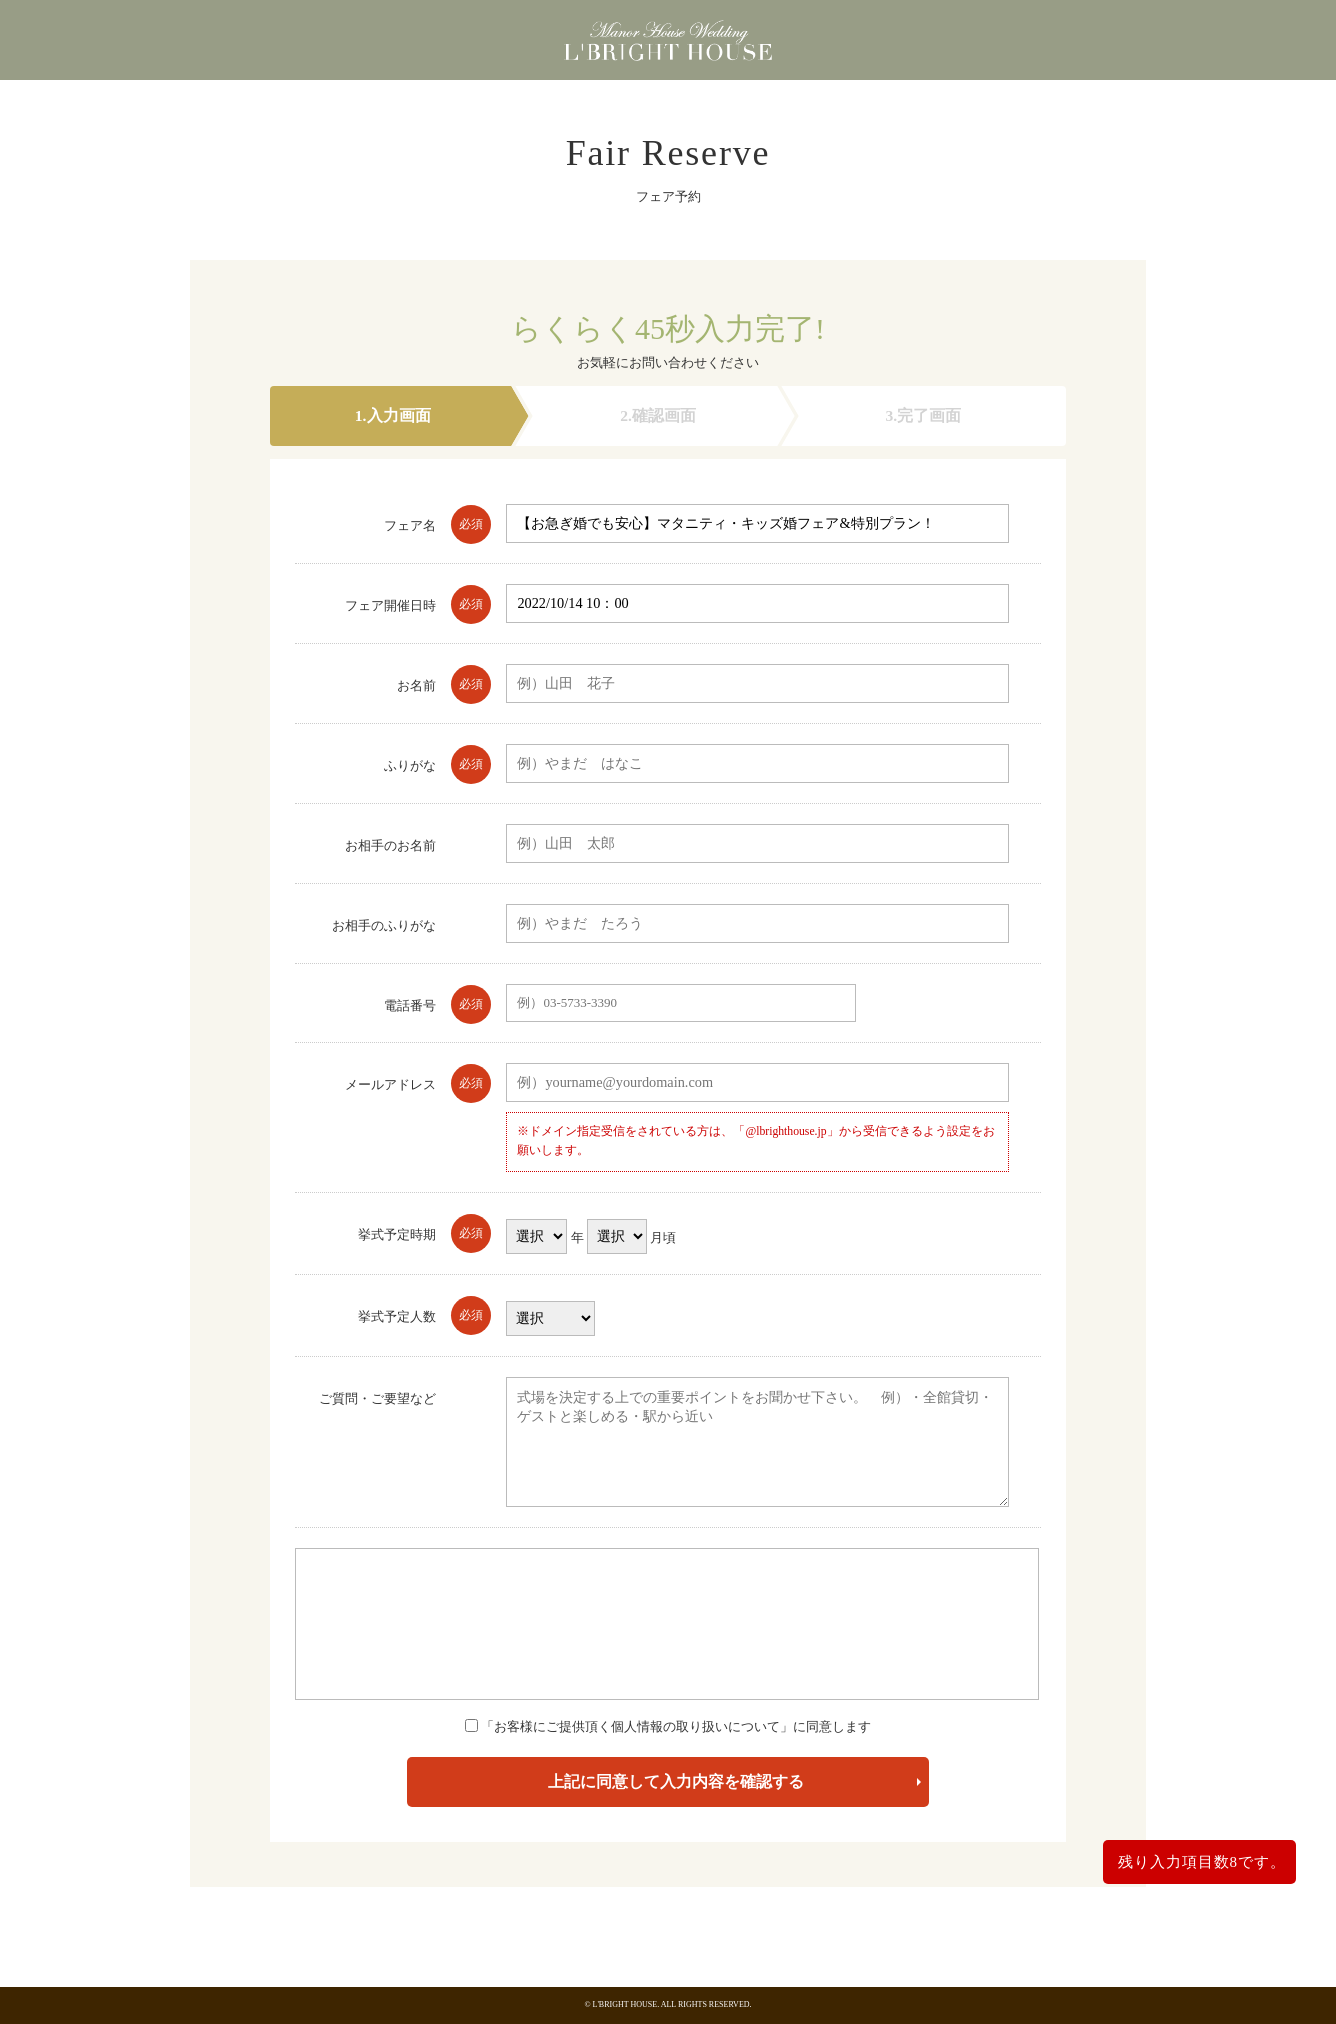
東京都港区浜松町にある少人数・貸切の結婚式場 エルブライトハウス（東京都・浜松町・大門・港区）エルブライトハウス (668, 45)
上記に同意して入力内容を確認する (676, 1781)
